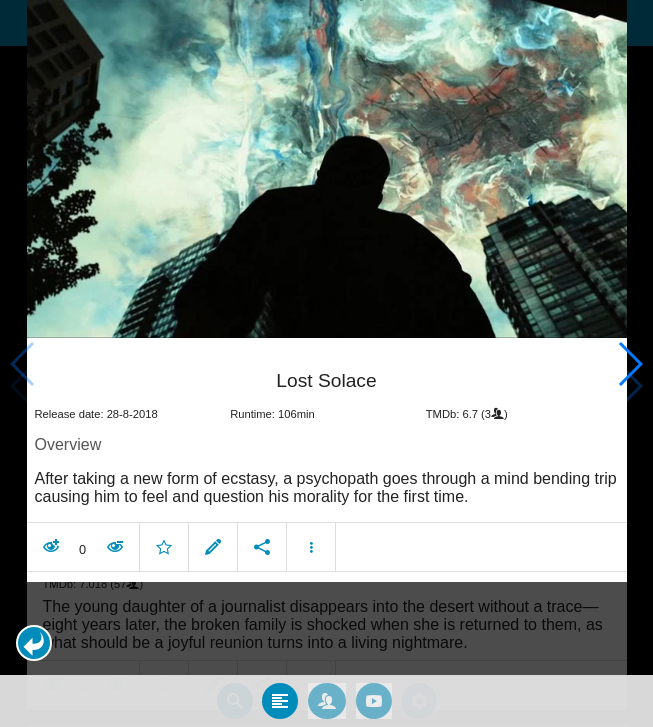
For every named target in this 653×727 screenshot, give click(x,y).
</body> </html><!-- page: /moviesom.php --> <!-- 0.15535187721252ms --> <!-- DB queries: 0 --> (326, 363)
